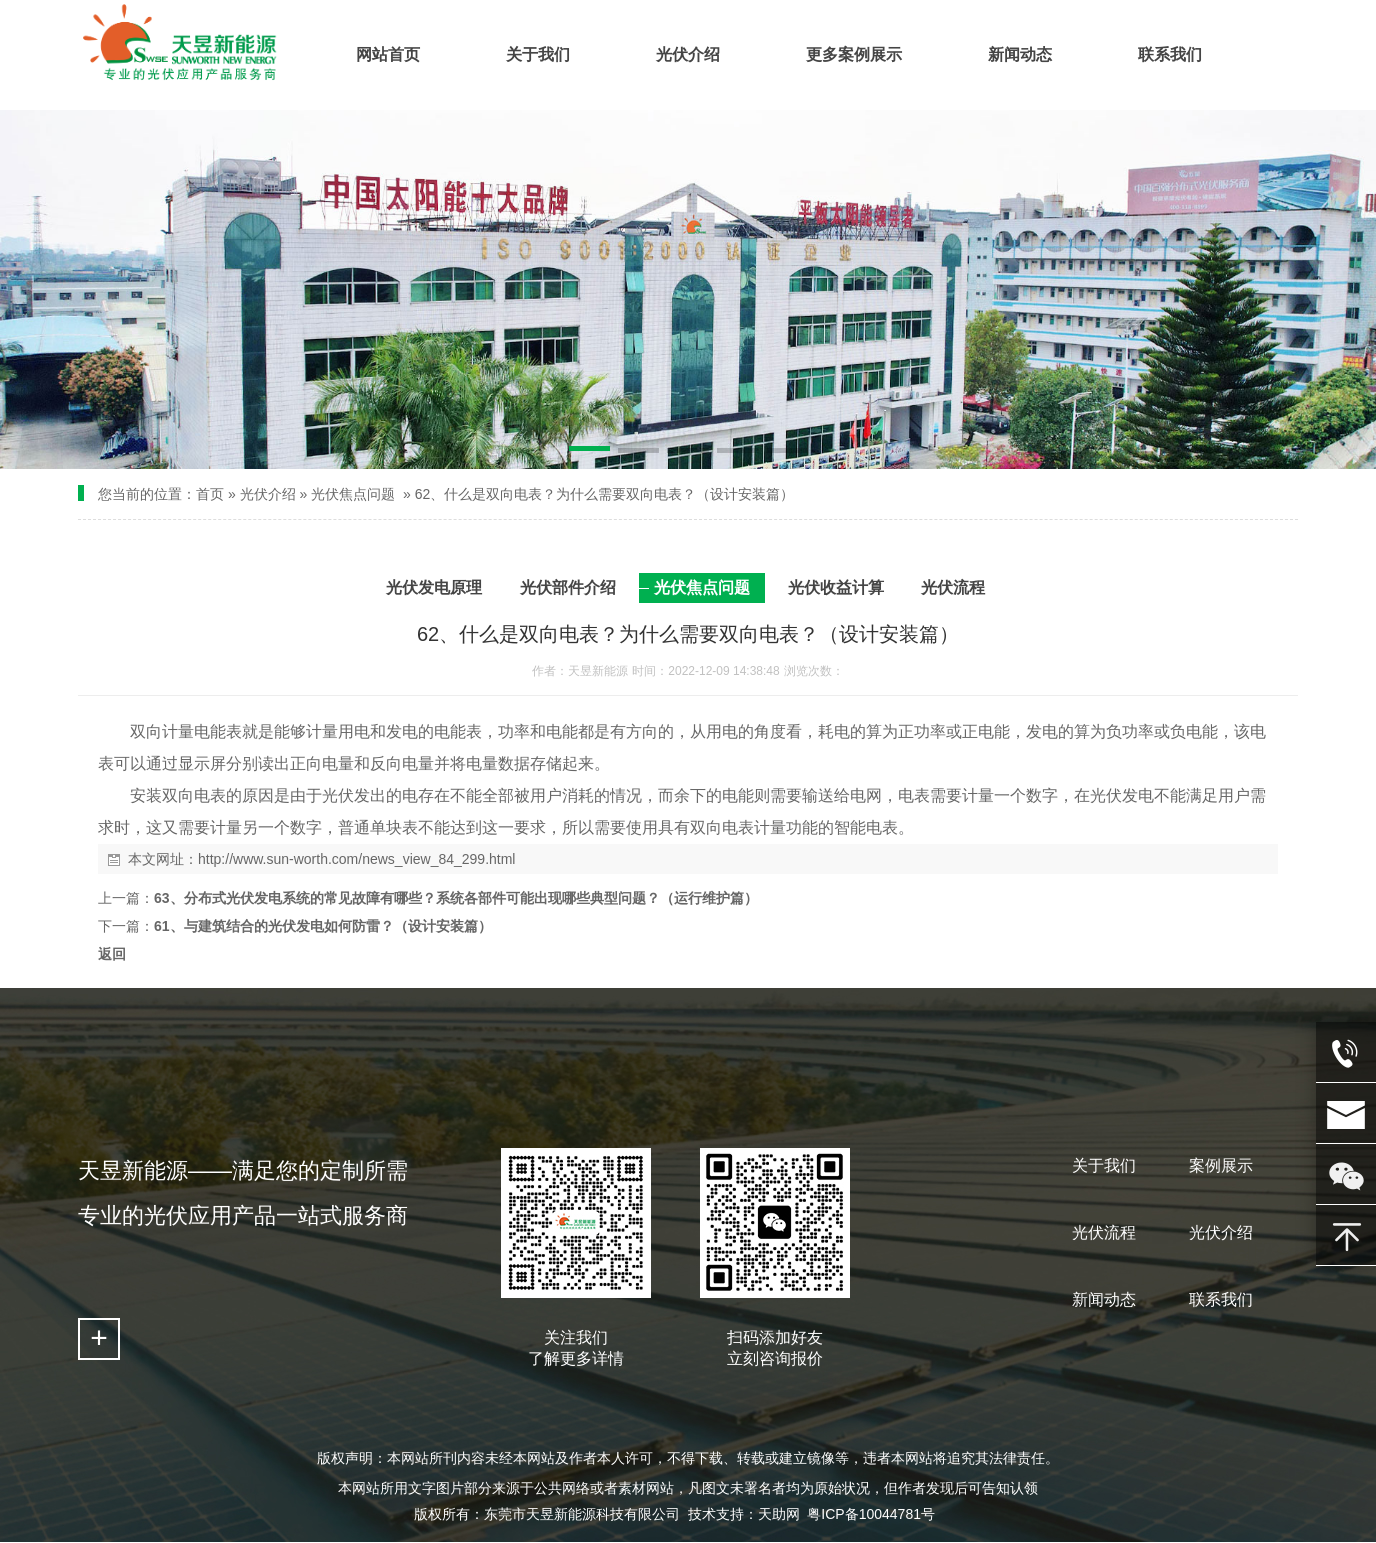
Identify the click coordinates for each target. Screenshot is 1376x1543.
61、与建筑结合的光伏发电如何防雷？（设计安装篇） (323, 926)
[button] (589, 452)
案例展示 (1221, 1165)
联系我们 (1221, 1299)
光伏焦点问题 (353, 494)
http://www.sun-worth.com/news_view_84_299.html (356, 859)
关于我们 (1104, 1165)
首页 (210, 494)
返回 (112, 954)
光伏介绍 (268, 494)
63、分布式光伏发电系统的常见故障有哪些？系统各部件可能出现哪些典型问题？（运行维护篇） (456, 898)
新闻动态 (1104, 1299)
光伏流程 (1104, 1232)
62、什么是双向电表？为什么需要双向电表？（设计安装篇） (605, 494)
